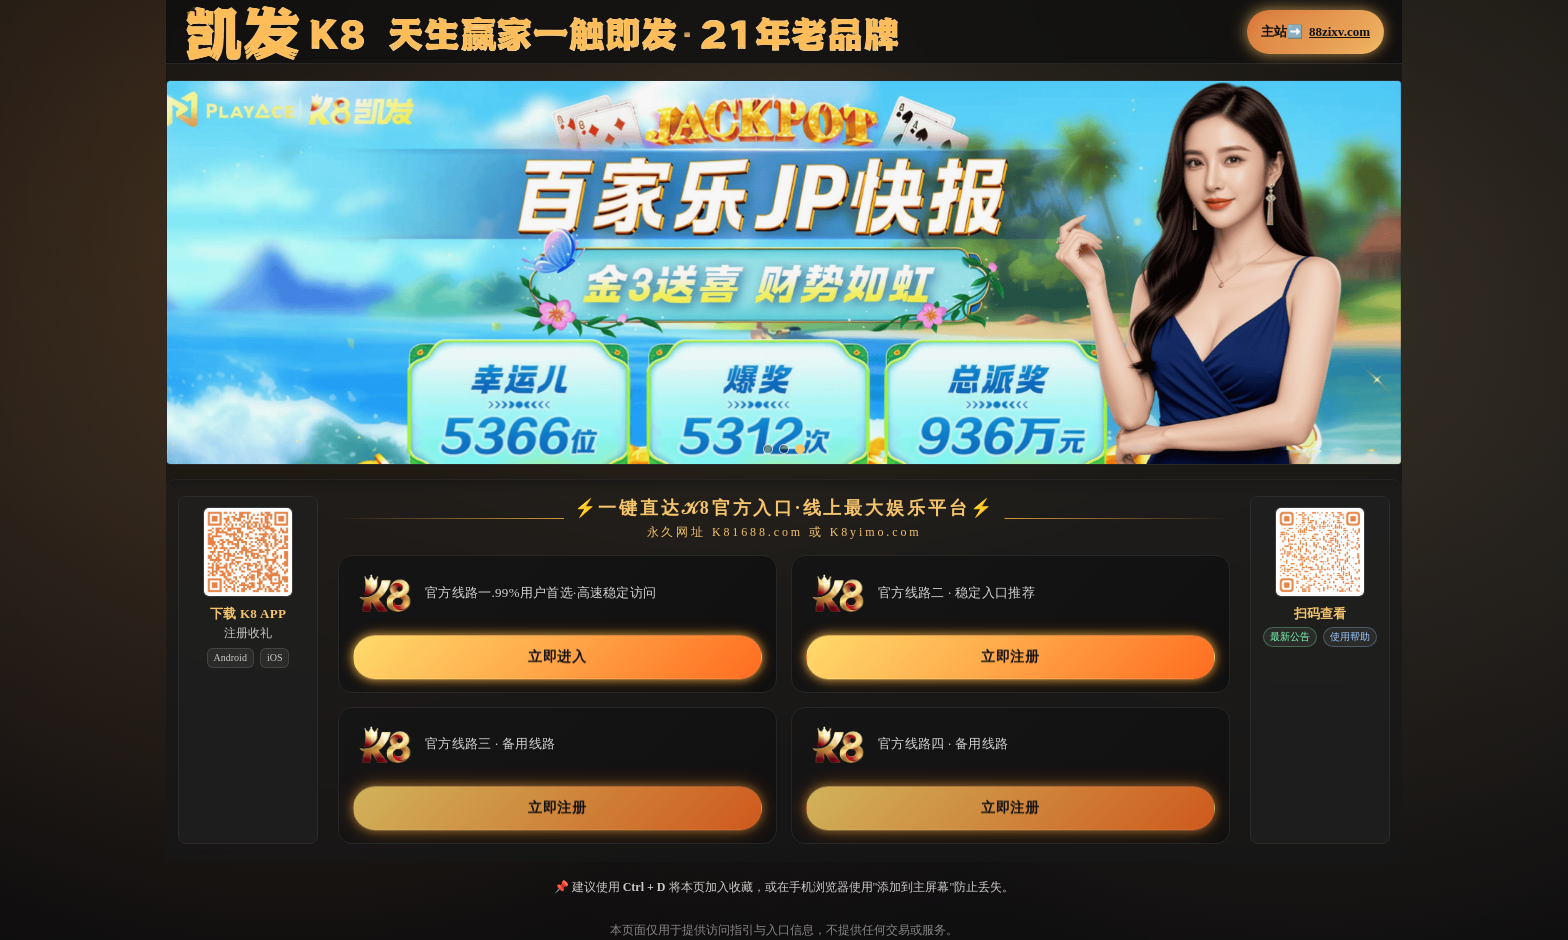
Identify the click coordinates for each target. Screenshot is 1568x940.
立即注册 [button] (1010, 656)
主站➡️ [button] (1315, 32)
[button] (784, 286)
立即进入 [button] (557, 656)
